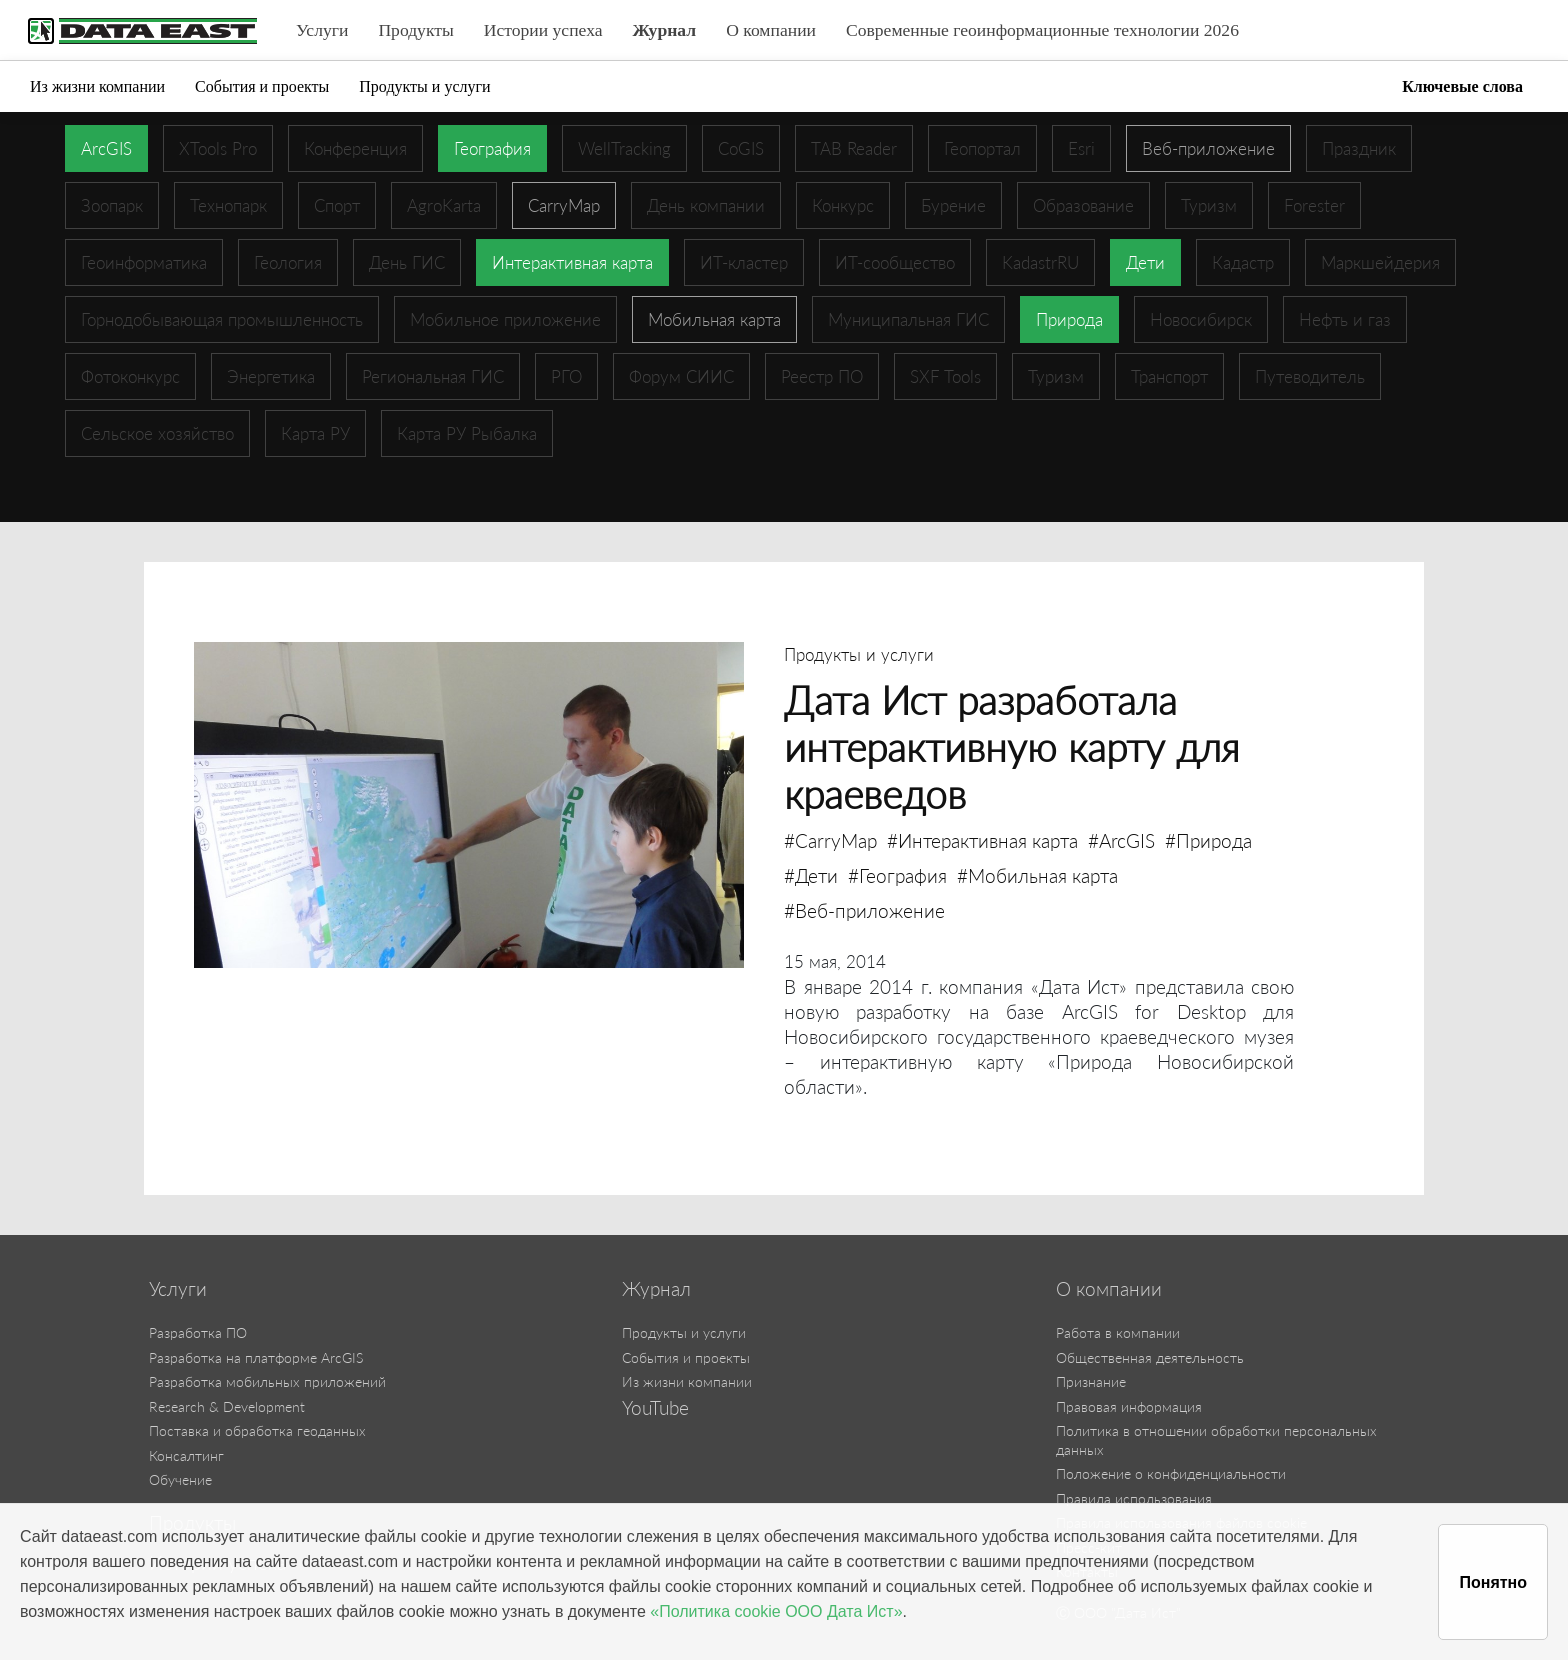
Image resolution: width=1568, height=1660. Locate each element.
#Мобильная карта (1037, 875)
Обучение (180, 1479)
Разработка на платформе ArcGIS (256, 1357)
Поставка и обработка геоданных (257, 1430)
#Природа (1208, 840)
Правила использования (1134, 1498)
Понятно (1493, 1582)
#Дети (811, 875)
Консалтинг (186, 1455)
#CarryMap (830, 840)
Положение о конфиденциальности (1171, 1473)
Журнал (665, 30)
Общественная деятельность (1150, 1357)
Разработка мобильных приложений (267, 1381)
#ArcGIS (1121, 840)
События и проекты (262, 86)
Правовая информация (1129, 1406)
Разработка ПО (198, 1332)
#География (897, 875)
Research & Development (227, 1406)
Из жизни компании (97, 86)
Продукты (415, 30)
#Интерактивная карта (982, 840)
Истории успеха (543, 30)
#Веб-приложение (864, 910)
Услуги (322, 30)
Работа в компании (1118, 1332)
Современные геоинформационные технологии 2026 (1042, 30)
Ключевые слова (1462, 86)
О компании (771, 30)
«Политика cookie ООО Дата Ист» (776, 1611)
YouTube (655, 1408)
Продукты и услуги (424, 86)
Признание (1091, 1381)
